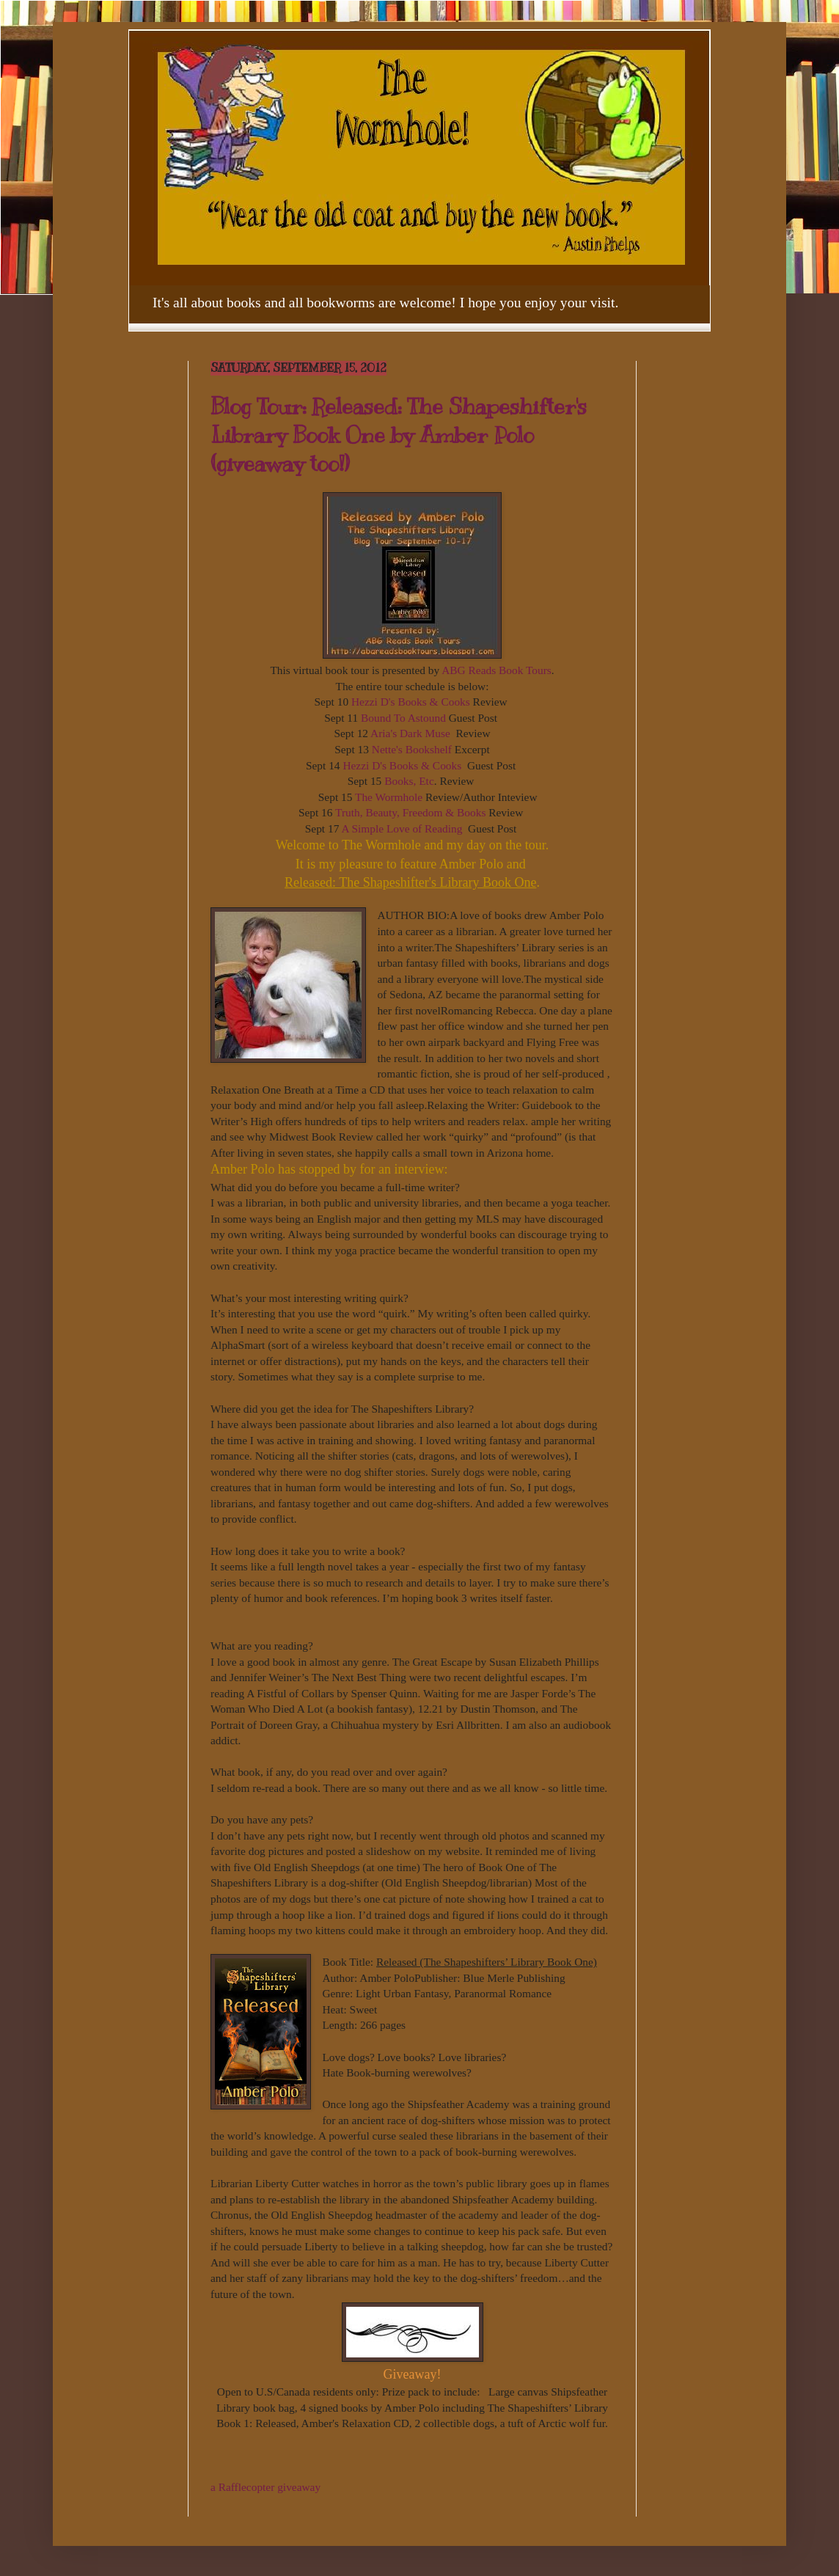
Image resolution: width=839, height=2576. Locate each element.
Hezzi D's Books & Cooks (410, 701)
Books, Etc (409, 781)
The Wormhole (388, 797)
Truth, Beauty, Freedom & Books (410, 812)
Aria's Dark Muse (410, 733)
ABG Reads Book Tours (497, 670)
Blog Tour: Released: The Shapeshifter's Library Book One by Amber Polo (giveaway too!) (398, 434)
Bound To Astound (403, 717)
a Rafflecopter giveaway (265, 2487)
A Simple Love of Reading (403, 828)
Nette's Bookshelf (412, 749)
